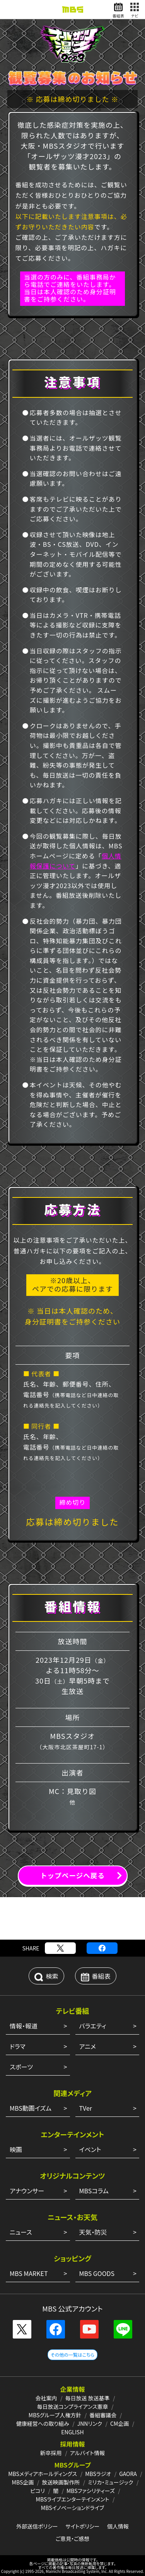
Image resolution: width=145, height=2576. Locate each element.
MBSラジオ (98, 2474)
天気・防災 (93, 2232)
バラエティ (92, 2025)
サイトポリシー (82, 2526)
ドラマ (18, 2046)
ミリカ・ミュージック (110, 2482)
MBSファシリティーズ (91, 2491)
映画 (16, 2149)
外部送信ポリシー (37, 2526)
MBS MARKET (29, 2273)
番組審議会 (102, 2415)
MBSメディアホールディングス (42, 2474)
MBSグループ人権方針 (55, 2415)
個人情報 (118, 2526)
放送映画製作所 (61, 2482)
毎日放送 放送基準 (87, 2398)
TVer (85, 2108)
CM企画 (119, 2423)
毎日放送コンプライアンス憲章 (72, 2406)
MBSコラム (94, 2190)
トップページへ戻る (72, 1875)
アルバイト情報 (87, 2453)
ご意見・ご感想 (73, 2538)
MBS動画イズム (30, 2108)
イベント (90, 2149)
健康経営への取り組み (42, 2423)
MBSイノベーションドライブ (72, 2508)
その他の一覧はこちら (72, 2354)
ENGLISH (72, 2432)
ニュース (21, 2232)
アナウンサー (27, 2190)
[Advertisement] (73, 1918)
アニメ (87, 2046)
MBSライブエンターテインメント (72, 2499)
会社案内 (46, 2398)
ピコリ (37, 2491)
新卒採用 (51, 2453)
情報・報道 (24, 2025)
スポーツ (21, 2066)
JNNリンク (89, 2423)
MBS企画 (23, 2482)
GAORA (128, 2474)
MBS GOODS (97, 2273)
